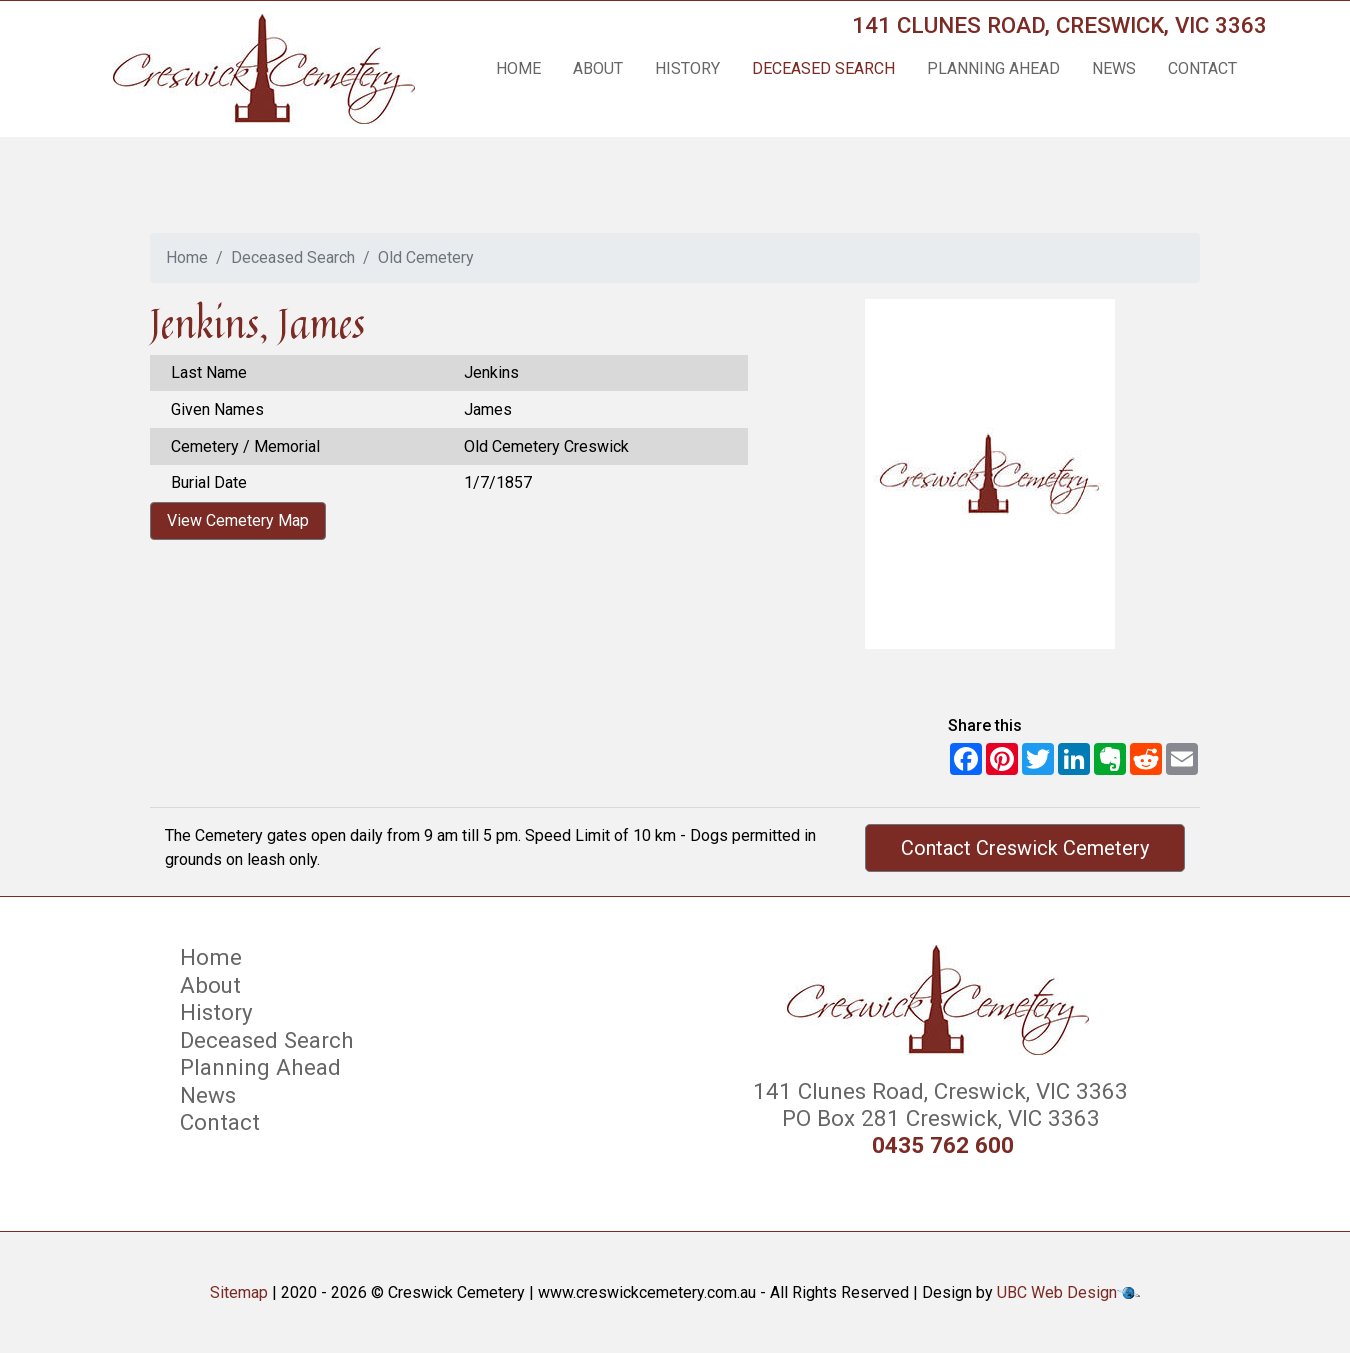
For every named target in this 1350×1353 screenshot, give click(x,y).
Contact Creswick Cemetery (1025, 848)
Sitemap (239, 1292)
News (1114, 68)
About (598, 68)
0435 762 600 (943, 1145)
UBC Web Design (1057, 1292)
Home (518, 68)
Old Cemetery (426, 257)
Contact (1202, 68)
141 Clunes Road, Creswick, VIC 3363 (1059, 25)
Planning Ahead (993, 68)
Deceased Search (823, 68)
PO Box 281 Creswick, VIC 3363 (938, 1118)
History (687, 68)
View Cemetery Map (238, 520)
